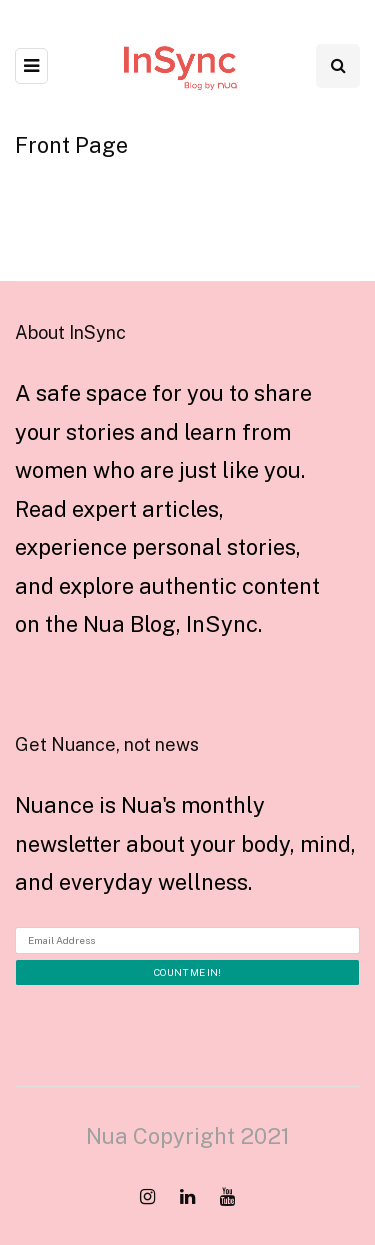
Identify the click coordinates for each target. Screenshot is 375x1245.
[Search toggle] (338, 66)
